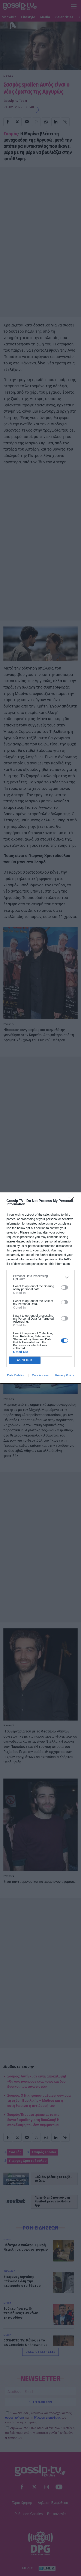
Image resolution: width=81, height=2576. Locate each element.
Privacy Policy (64, 1375)
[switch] (64, 1287)
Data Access (40, 1375)
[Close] (73, 1201)
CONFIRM (25, 1360)
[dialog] (40, 1288)
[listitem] (40, 1277)
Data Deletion (16, 1375)
